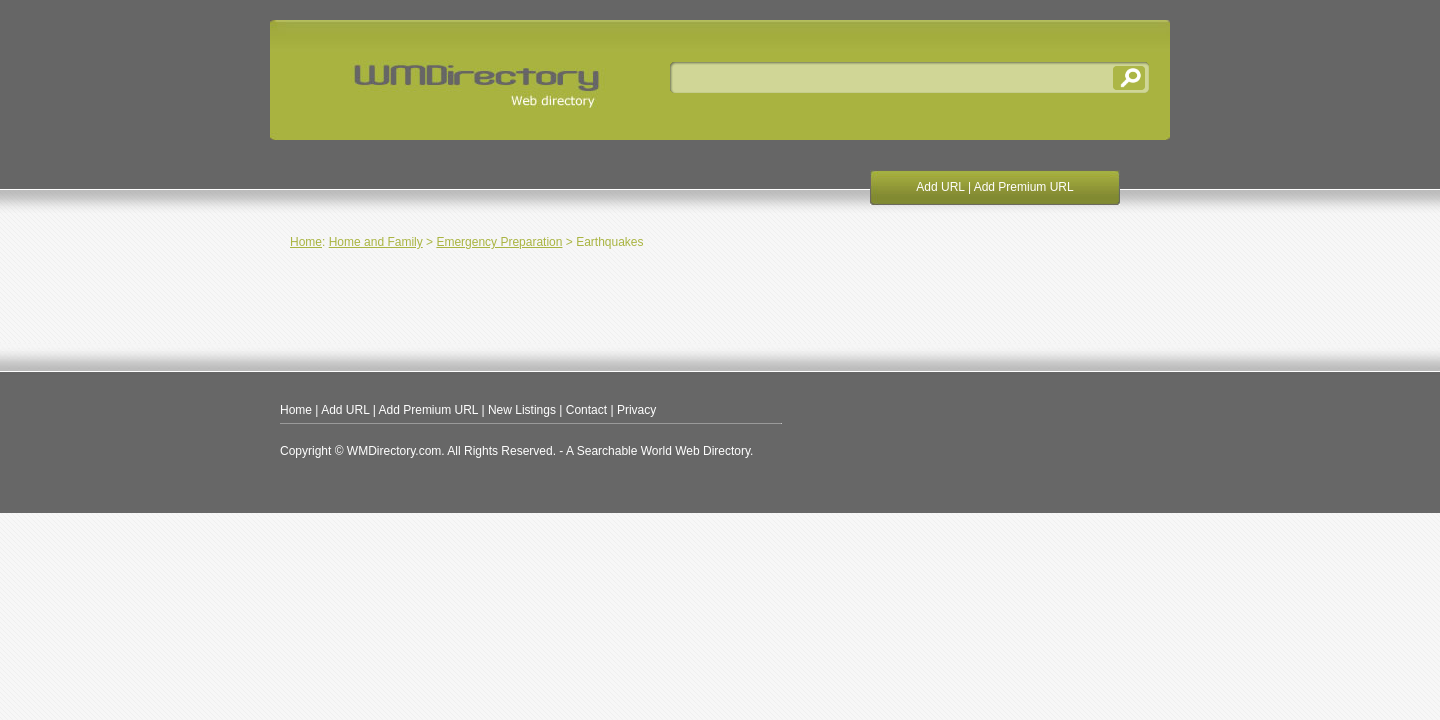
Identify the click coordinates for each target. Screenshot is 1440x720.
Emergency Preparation (499, 242)
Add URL (940, 187)
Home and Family (376, 242)
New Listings (522, 410)
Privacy (636, 410)
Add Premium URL (1024, 187)
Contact (586, 410)
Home (306, 242)
